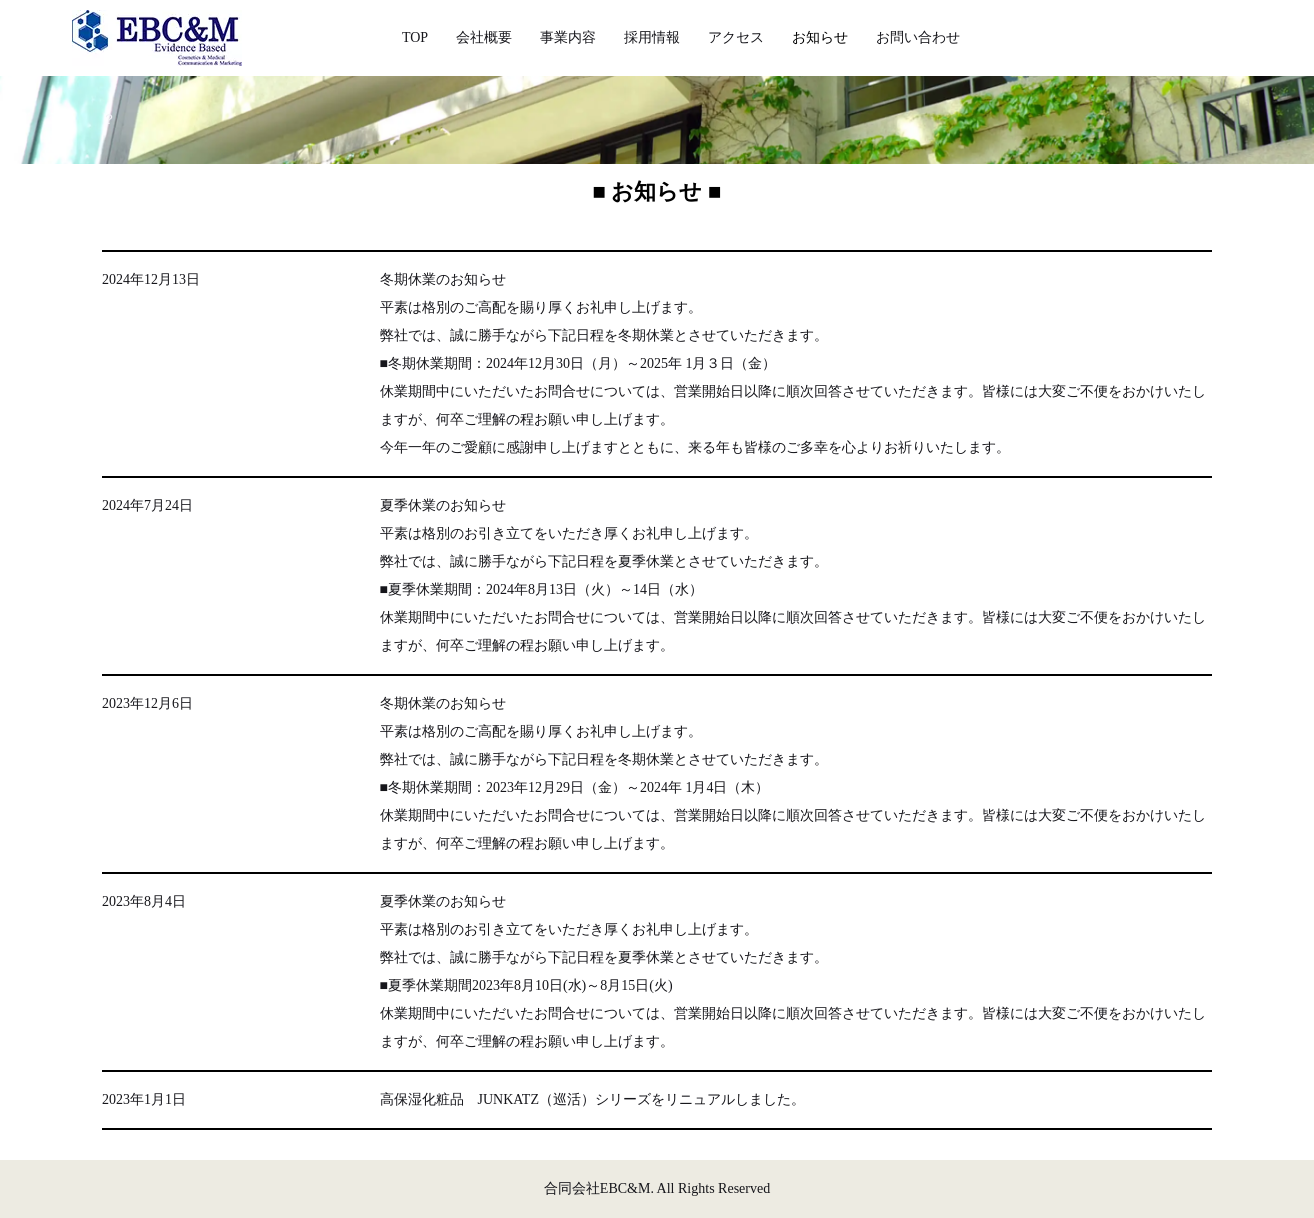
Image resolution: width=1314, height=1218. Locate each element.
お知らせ (820, 37)
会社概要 (484, 37)
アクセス (736, 37)
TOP (415, 37)
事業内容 (568, 37)
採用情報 (652, 37)
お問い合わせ (918, 37)
